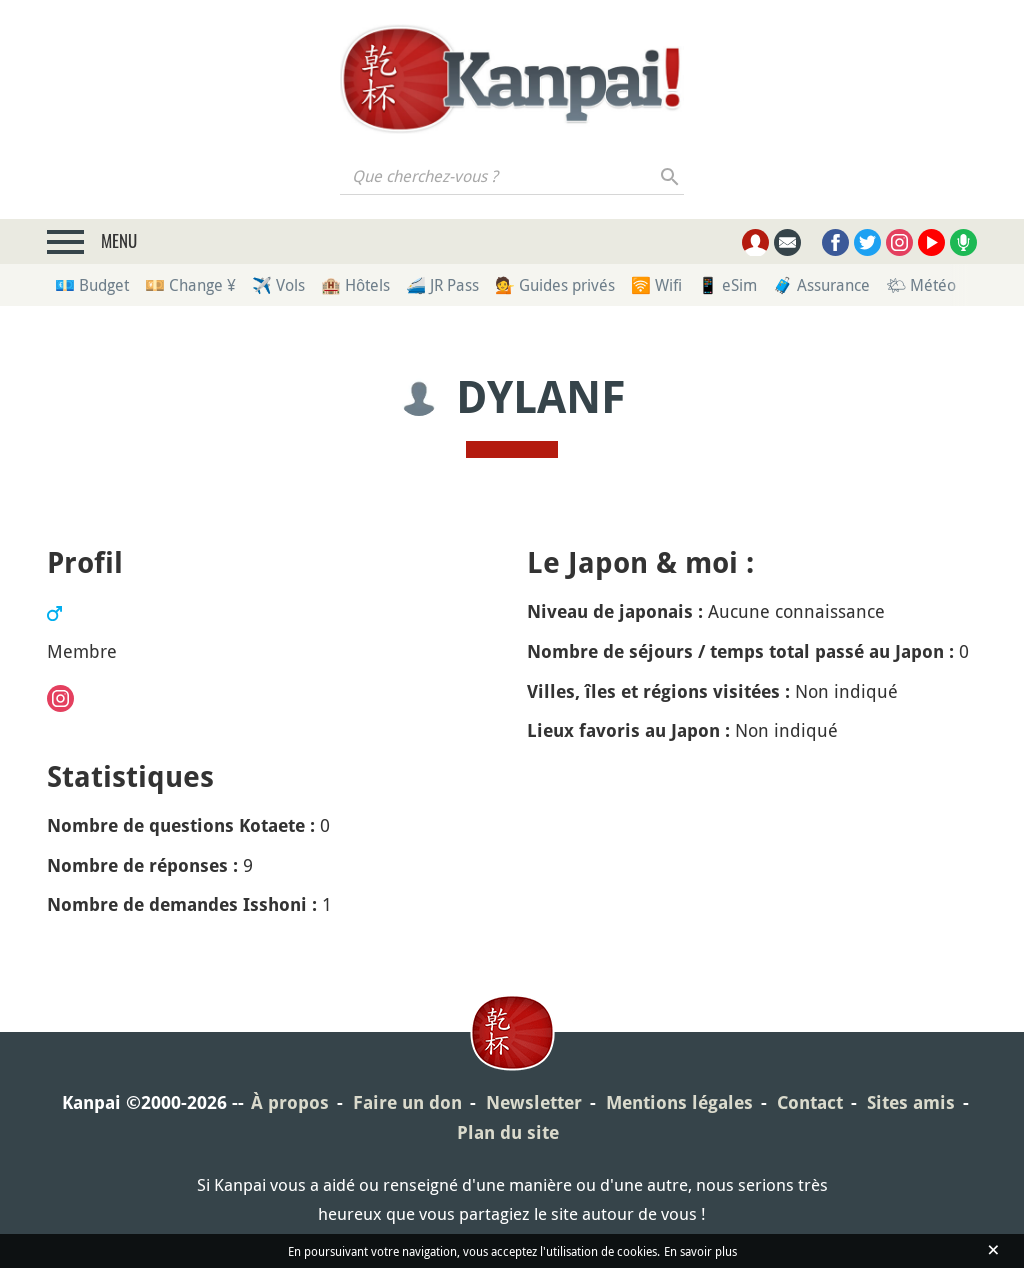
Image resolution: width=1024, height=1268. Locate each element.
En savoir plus (700, 1251)
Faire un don (407, 1102)
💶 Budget (92, 285)
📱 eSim (727, 285)
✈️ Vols (278, 285)
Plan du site (508, 1132)
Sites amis (911, 1102)
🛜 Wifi (656, 285)
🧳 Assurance (821, 285)
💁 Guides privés (555, 285)
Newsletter (534, 1102)
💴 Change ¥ (190, 285)
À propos (290, 1102)
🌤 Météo (921, 285)
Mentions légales (679, 1102)
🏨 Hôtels (355, 285)
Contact (810, 1102)
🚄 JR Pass (442, 285)
